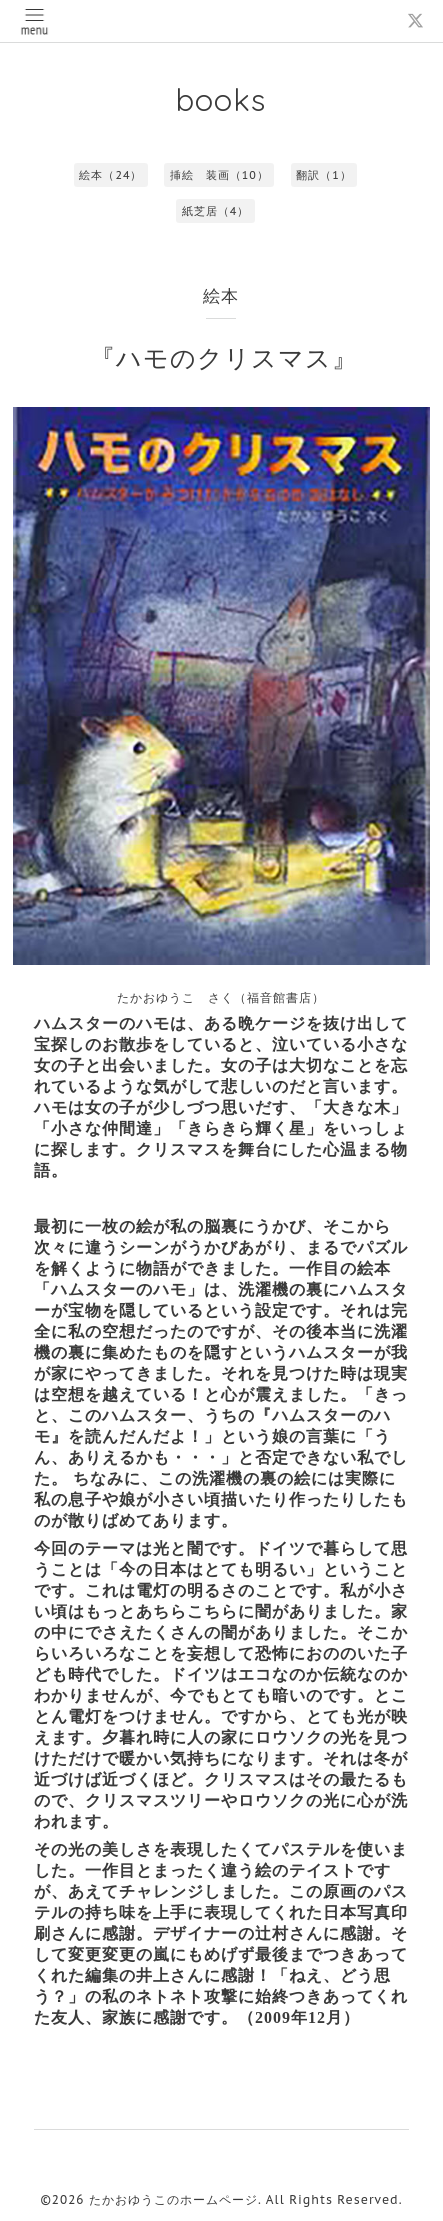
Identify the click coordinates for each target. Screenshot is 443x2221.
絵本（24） (110, 175)
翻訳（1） (324, 175)
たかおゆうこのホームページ (173, 2199)
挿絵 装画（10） (219, 175)
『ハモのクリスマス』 (224, 357)
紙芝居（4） (216, 211)
